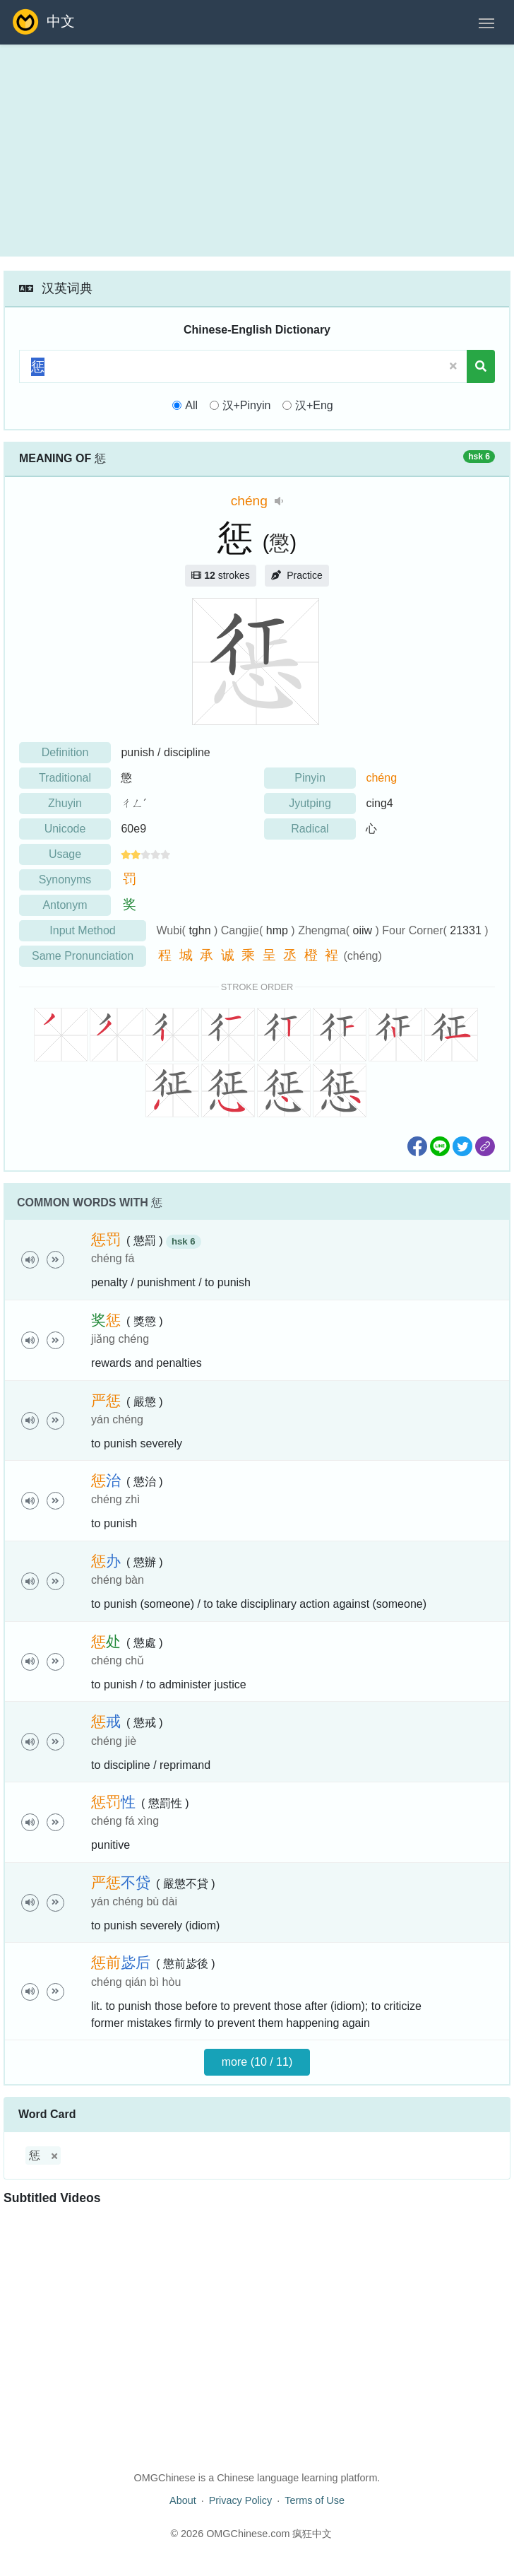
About (182, 2500)
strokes (220, 575)
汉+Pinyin (246, 405)
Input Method (82, 930)
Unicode (65, 829)
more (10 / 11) (257, 2062)
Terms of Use (315, 2500)
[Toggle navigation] (486, 22)
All (191, 405)
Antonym (64, 905)
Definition (65, 752)
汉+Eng (314, 405)
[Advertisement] (257, 150)
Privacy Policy (241, 2500)
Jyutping (310, 803)
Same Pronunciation (82, 956)
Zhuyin (65, 803)
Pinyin (309, 778)
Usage (65, 854)
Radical (309, 829)
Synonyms (65, 880)
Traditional (65, 778)
